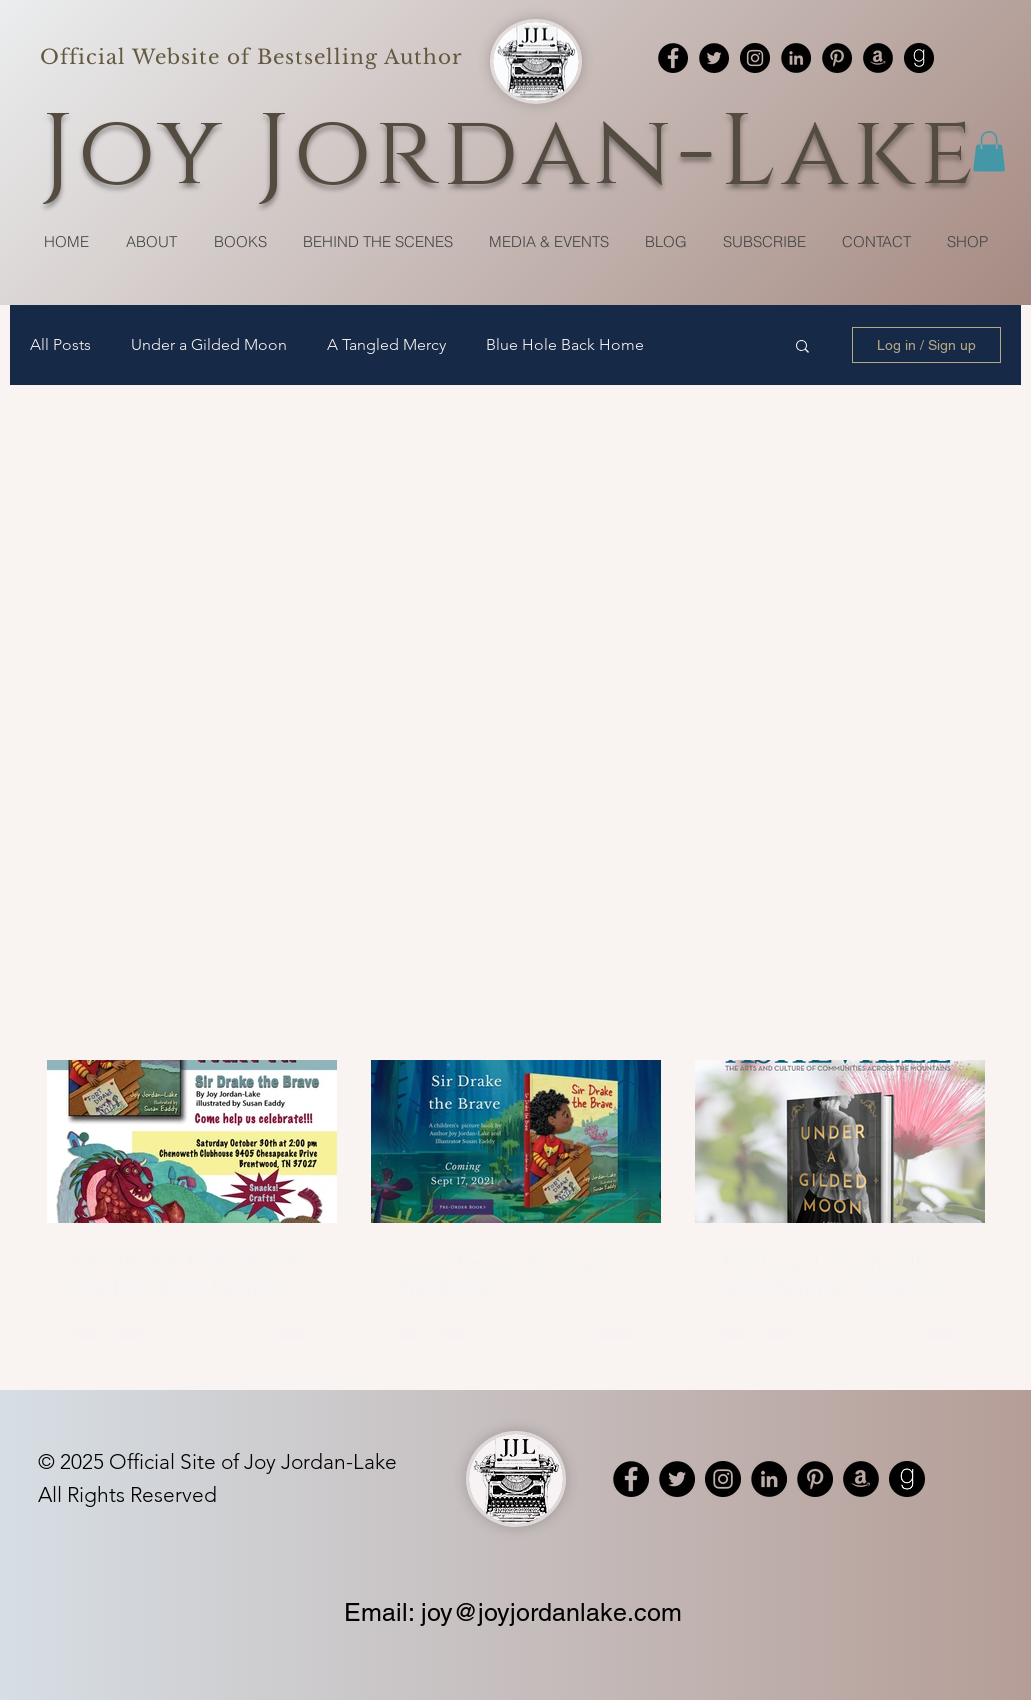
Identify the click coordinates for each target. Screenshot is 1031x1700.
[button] (989, 151)
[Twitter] (714, 58)
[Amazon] (878, 58)
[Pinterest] (837, 58)
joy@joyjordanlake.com (551, 1612)
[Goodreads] (919, 58)
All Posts (60, 344)
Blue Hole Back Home (565, 344)
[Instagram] (755, 58)
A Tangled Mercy (386, 344)
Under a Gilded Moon (209, 344)
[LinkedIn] (796, 58)
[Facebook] (673, 58)
